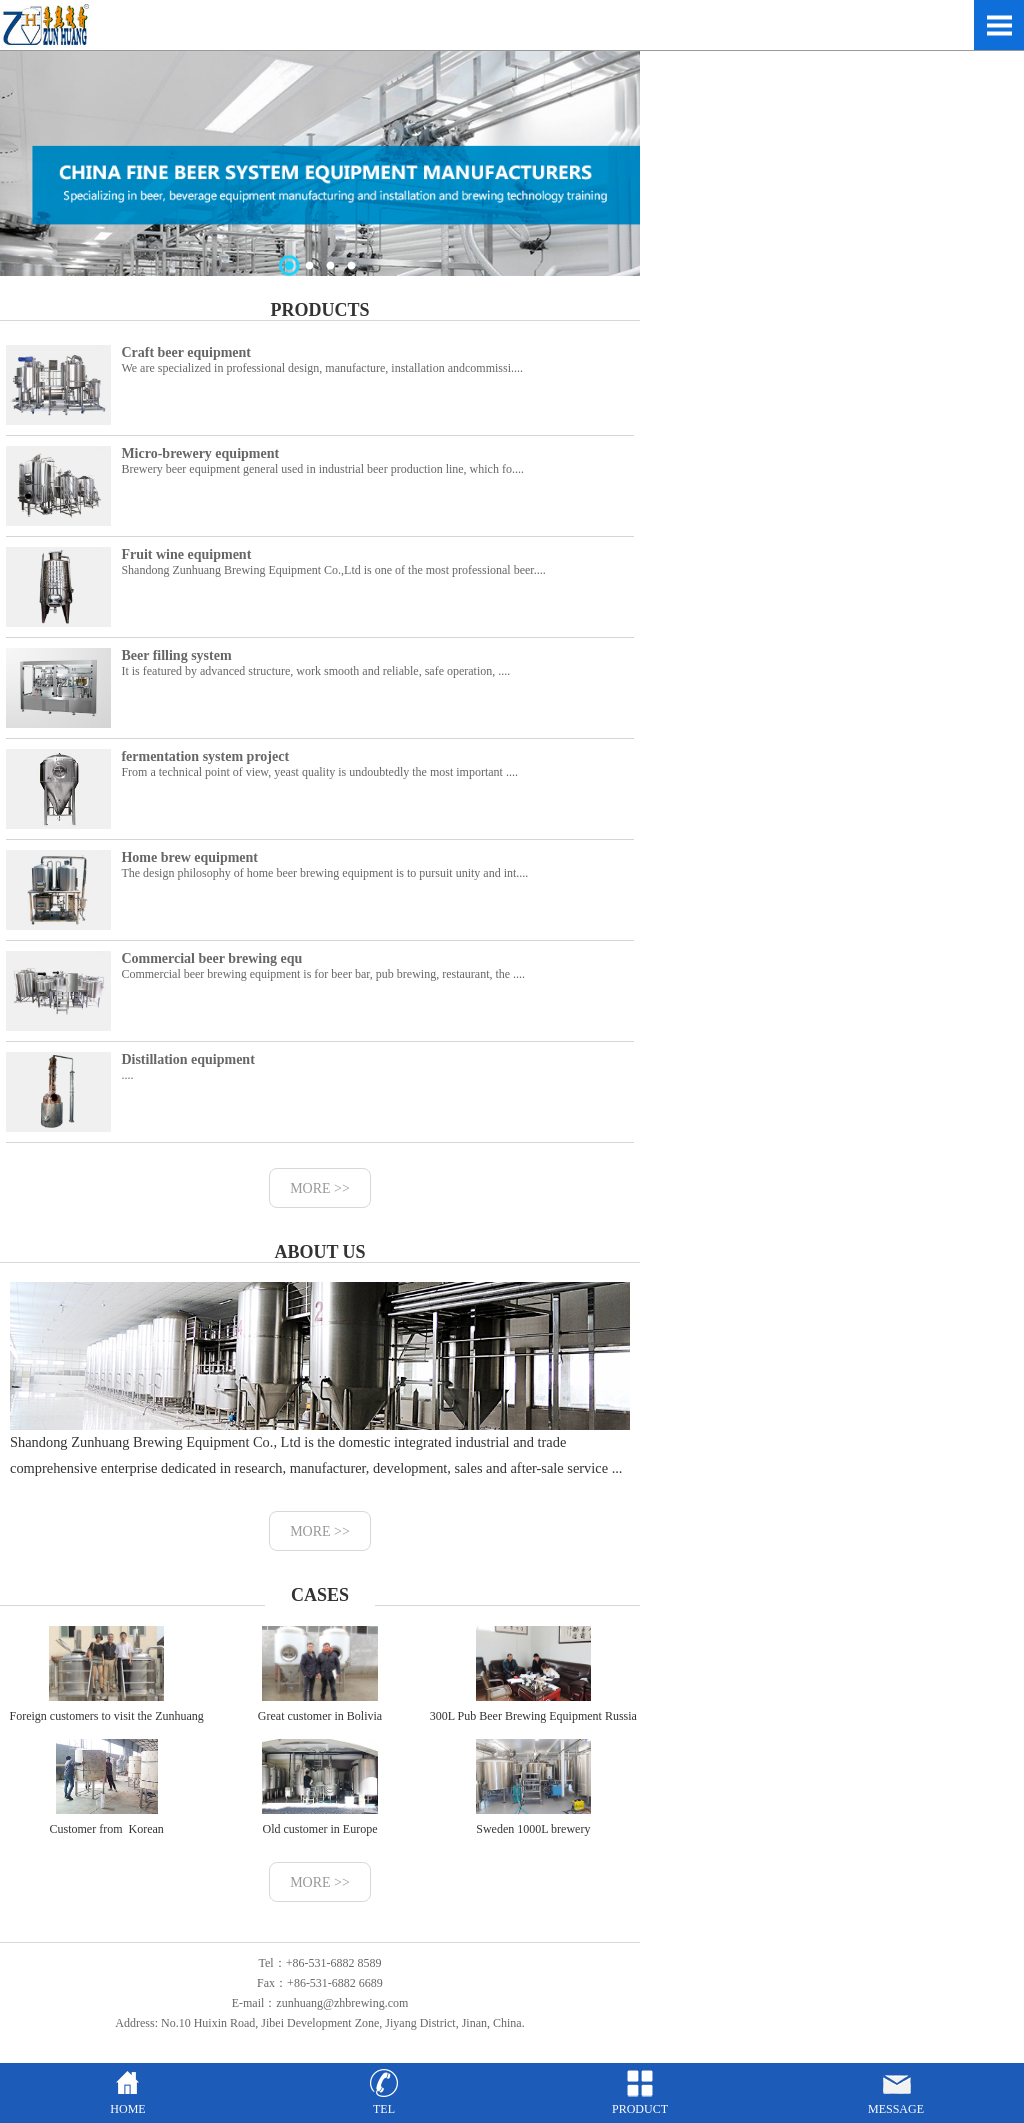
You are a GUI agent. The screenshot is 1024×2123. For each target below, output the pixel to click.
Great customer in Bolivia (320, 1674)
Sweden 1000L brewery (533, 1787)
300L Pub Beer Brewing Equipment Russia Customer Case (533, 1689)
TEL (384, 2101)
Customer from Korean (107, 1787)
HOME (127, 2101)
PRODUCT (640, 2101)
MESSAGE (896, 2101)
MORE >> (320, 1188)
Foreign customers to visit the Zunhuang (107, 1674)
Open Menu (999, 25)
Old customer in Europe (320, 1787)
